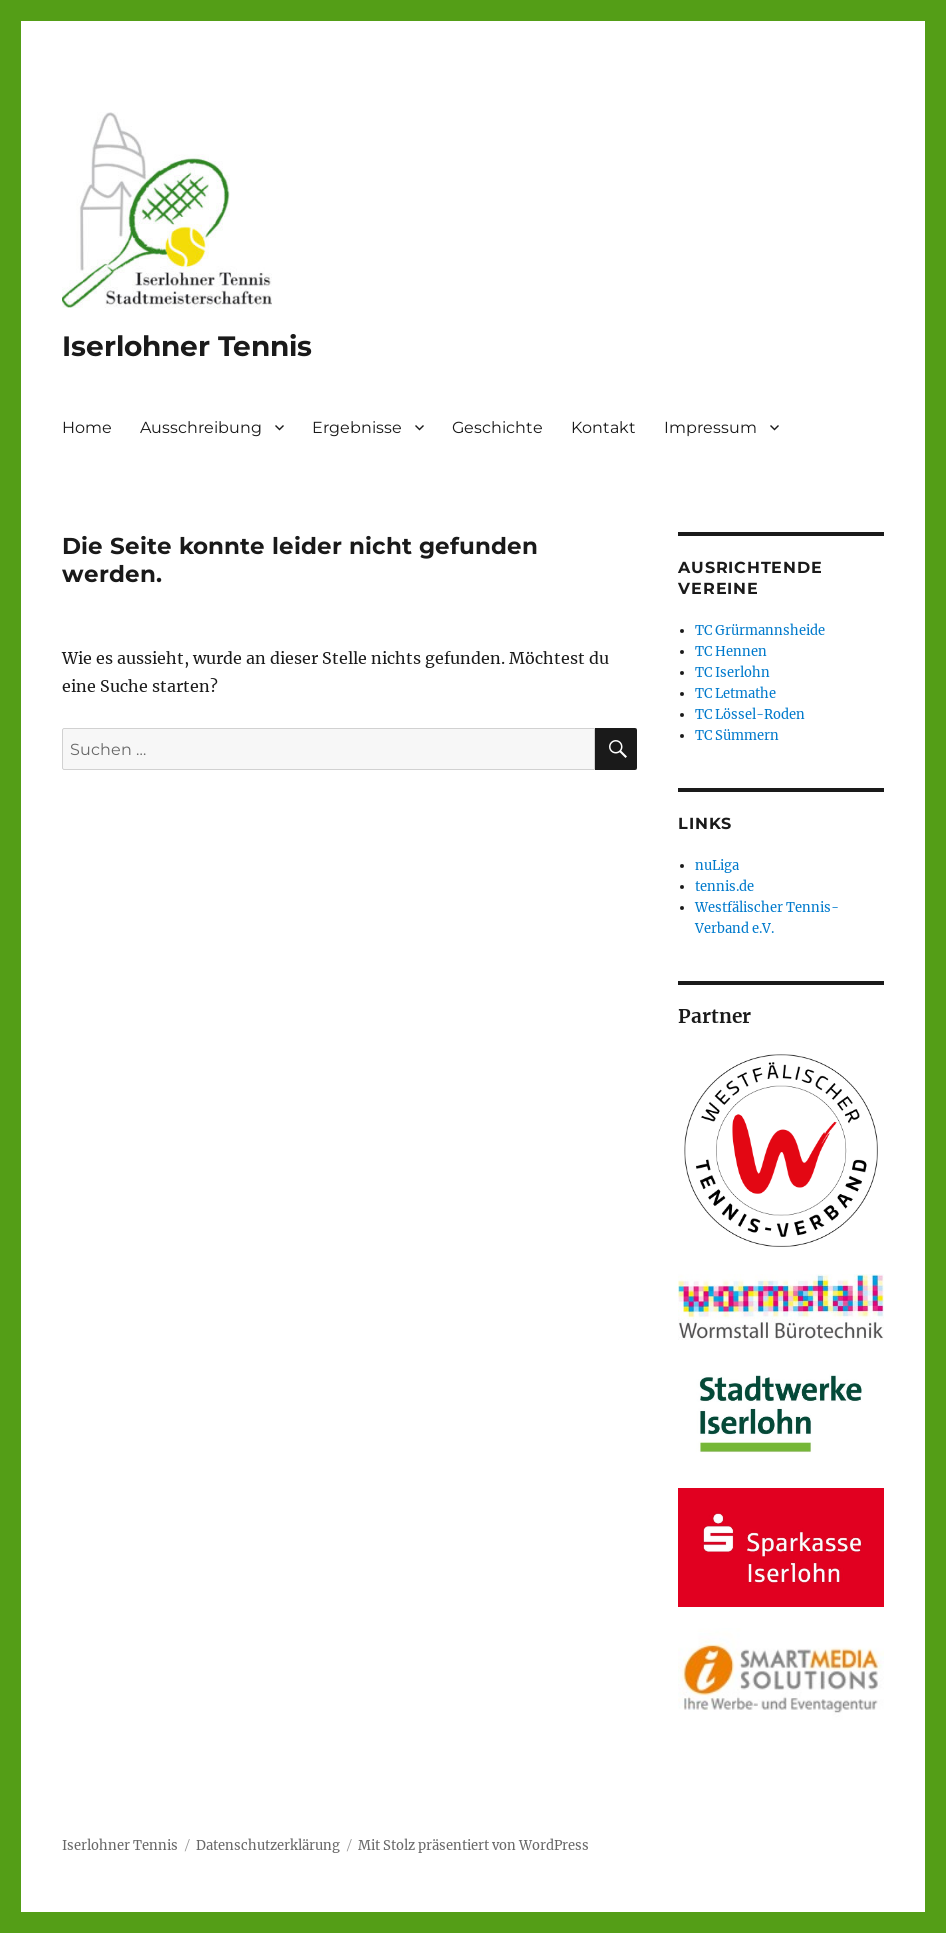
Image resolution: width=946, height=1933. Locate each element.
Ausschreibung (201, 427)
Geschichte (497, 427)
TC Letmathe (735, 693)
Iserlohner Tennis (187, 346)
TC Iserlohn (732, 672)
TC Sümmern (737, 735)
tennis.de (724, 886)
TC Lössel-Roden (750, 714)
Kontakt (603, 427)
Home (87, 427)
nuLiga (717, 865)
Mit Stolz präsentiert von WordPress (473, 1845)
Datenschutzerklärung (268, 1845)
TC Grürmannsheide (760, 630)
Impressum (710, 427)
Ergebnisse (357, 427)
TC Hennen (731, 651)
